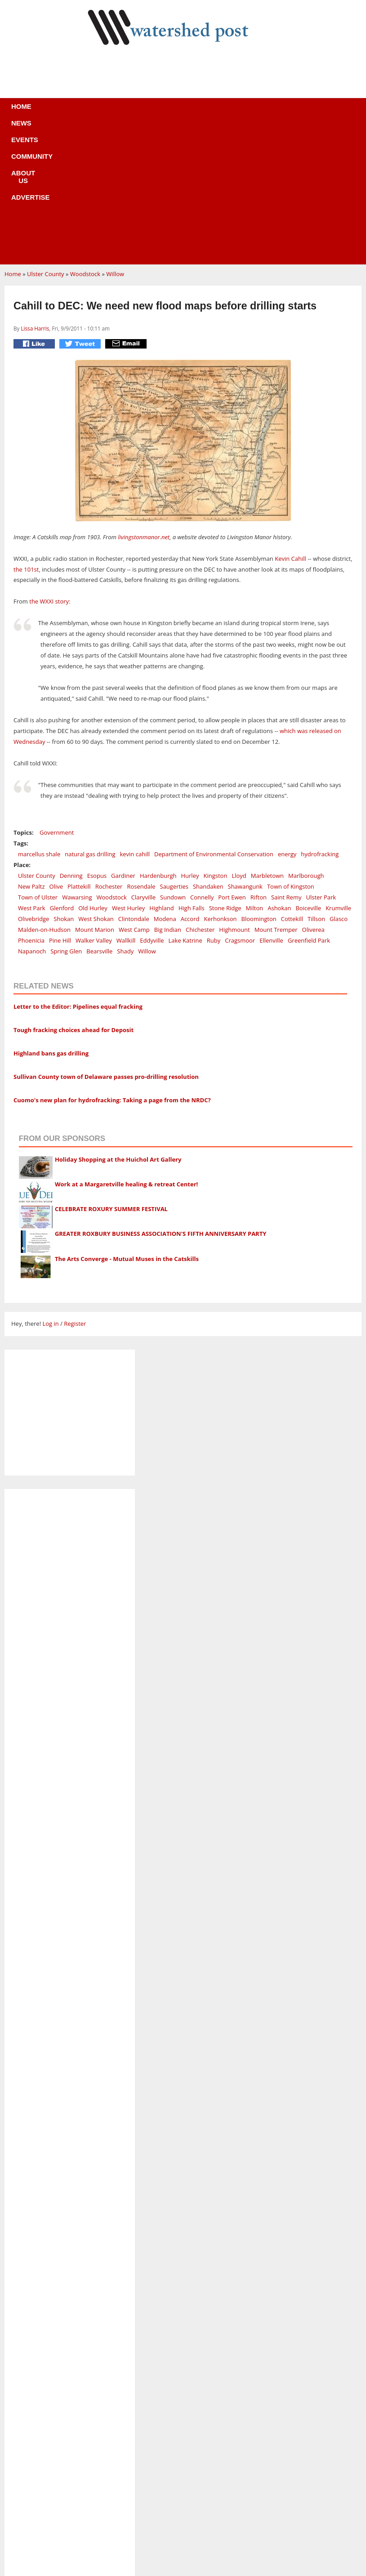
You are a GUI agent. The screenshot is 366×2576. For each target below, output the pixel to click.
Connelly (202, 762)
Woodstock (85, 139)
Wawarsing (77, 762)
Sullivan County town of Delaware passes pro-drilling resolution (106, 942)
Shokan (64, 784)
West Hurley (128, 773)
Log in (50, 1189)
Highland (161, 773)
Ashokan (279, 773)
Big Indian (167, 795)
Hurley (190, 741)
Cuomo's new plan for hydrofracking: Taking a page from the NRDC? (112, 965)
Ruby (213, 805)
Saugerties (174, 751)
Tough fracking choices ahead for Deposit (73, 895)
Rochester (109, 751)
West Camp (134, 795)
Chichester (200, 795)
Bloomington (259, 784)
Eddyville (152, 805)
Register (75, 1189)
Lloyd (239, 741)
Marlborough (306, 741)
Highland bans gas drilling (51, 918)
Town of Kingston (290, 751)
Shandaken (208, 751)
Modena (165, 784)
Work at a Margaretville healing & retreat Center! (126, 1049)
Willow (115, 139)
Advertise (249, 112)
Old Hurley (92, 773)
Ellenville (271, 805)
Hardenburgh (158, 741)
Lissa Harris (35, 193)
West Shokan (95, 784)
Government (57, 697)
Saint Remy (286, 762)
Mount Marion (94, 795)
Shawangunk (245, 751)
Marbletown (267, 741)
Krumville (338, 773)
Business (184, 2489)
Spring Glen (66, 816)
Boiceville (308, 773)
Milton (254, 773)
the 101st (26, 434)
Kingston (215, 741)
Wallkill (125, 805)
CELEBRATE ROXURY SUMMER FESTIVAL (111, 1074)
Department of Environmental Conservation (213, 719)
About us (197, 112)
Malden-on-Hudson (44, 795)
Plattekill (79, 751)
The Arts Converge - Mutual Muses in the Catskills (127, 1124)
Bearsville (99, 816)
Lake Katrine (185, 805)
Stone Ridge (225, 773)
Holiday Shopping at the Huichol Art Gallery (118, 1024)
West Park (31, 773)
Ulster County (45, 139)
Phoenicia (31, 805)
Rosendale (141, 751)
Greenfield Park (309, 805)
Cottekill (292, 784)
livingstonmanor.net (144, 402)
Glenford (62, 773)
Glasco (339, 784)
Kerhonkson (220, 784)
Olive (56, 751)
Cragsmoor (240, 805)
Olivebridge (33, 784)
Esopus (97, 741)
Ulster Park (321, 762)
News (57, 112)
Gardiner (123, 741)
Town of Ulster (38, 762)
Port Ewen (232, 762)
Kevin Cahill (290, 424)
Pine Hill (60, 805)
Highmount (234, 795)
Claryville (143, 762)
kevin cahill (135, 719)
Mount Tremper (276, 795)
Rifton (258, 762)
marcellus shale (39, 719)
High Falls (192, 773)
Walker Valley (94, 805)
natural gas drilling (90, 719)
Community (144, 112)
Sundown (173, 762)
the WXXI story (49, 466)
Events (95, 112)
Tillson (316, 784)
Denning (71, 741)
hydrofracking (320, 719)
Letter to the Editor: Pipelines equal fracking (78, 872)
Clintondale (133, 784)
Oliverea (313, 795)
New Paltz (31, 751)
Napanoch (32, 816)
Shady (125, 816)
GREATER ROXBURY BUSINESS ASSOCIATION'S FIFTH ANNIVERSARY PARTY (160, 1099)
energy (287, 719)
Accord (190, 784)
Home (22, 112)
